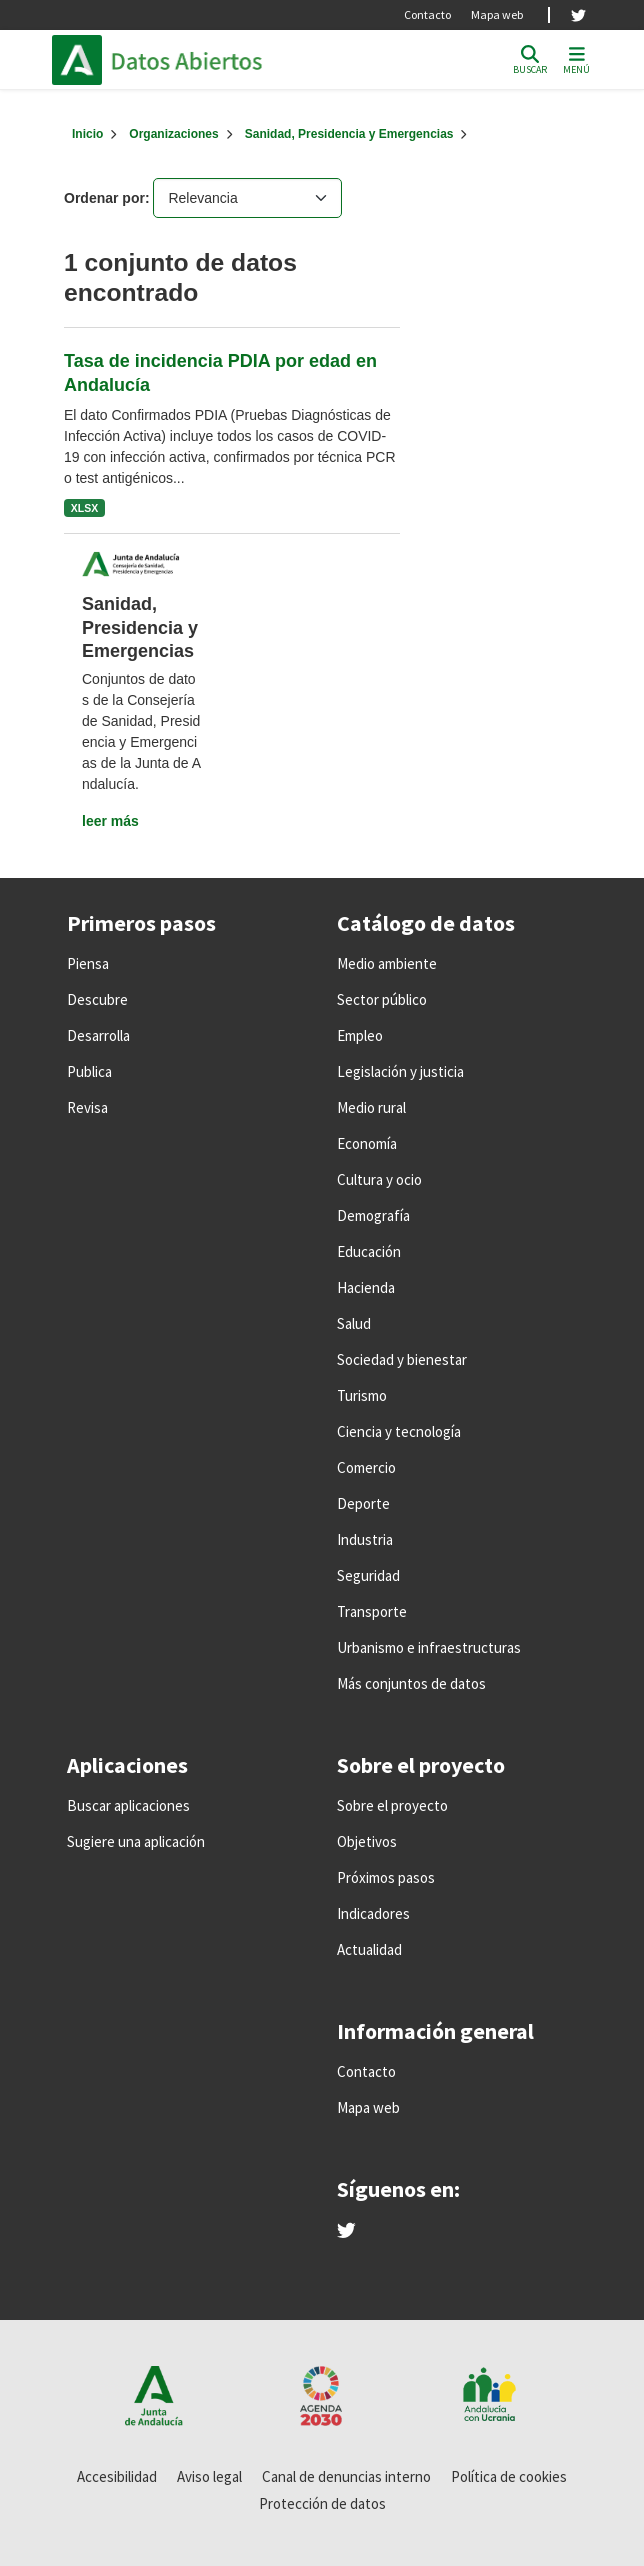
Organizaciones (173, 134)
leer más (110, 821)
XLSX (84, 508)
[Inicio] (87, 134)
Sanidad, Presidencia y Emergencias (349, 134)
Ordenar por (104, 198)
